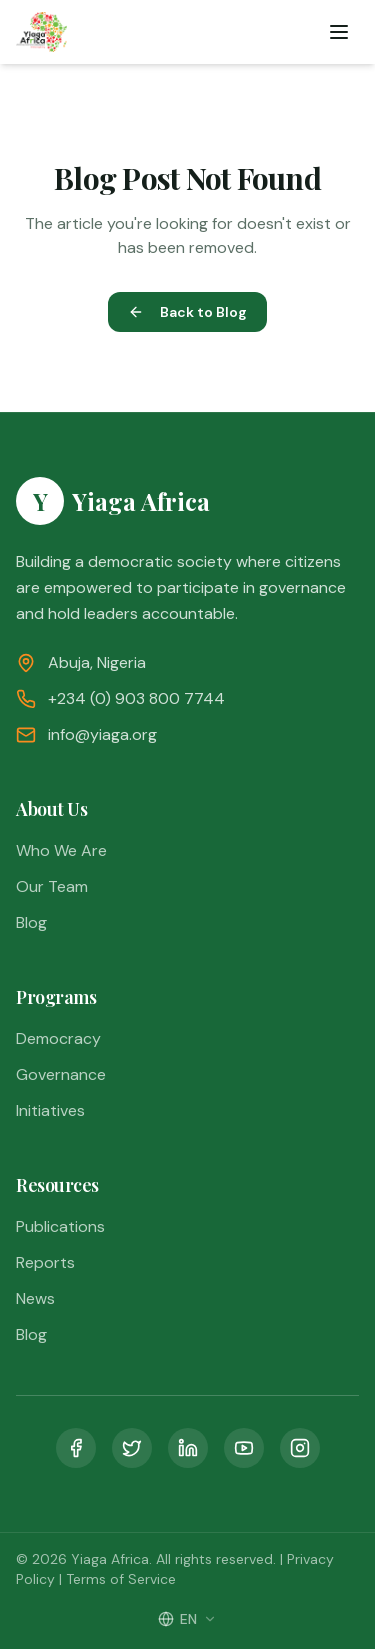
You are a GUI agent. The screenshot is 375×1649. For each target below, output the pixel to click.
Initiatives (50, 1110)
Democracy (58, 1038)
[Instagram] (300, 1448)
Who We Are (61, 850)
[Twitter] (132, 1448)
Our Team (52, 886)
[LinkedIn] (188, 1448)
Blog (31, 922)
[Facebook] (76, 1448)
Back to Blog (187, 312)
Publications (60, 1226)
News (35, 1298)
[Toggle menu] (339, 32)
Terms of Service (121, 1579)
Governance (61, 1074)
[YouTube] (244, 1448)
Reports (45, 1262)
